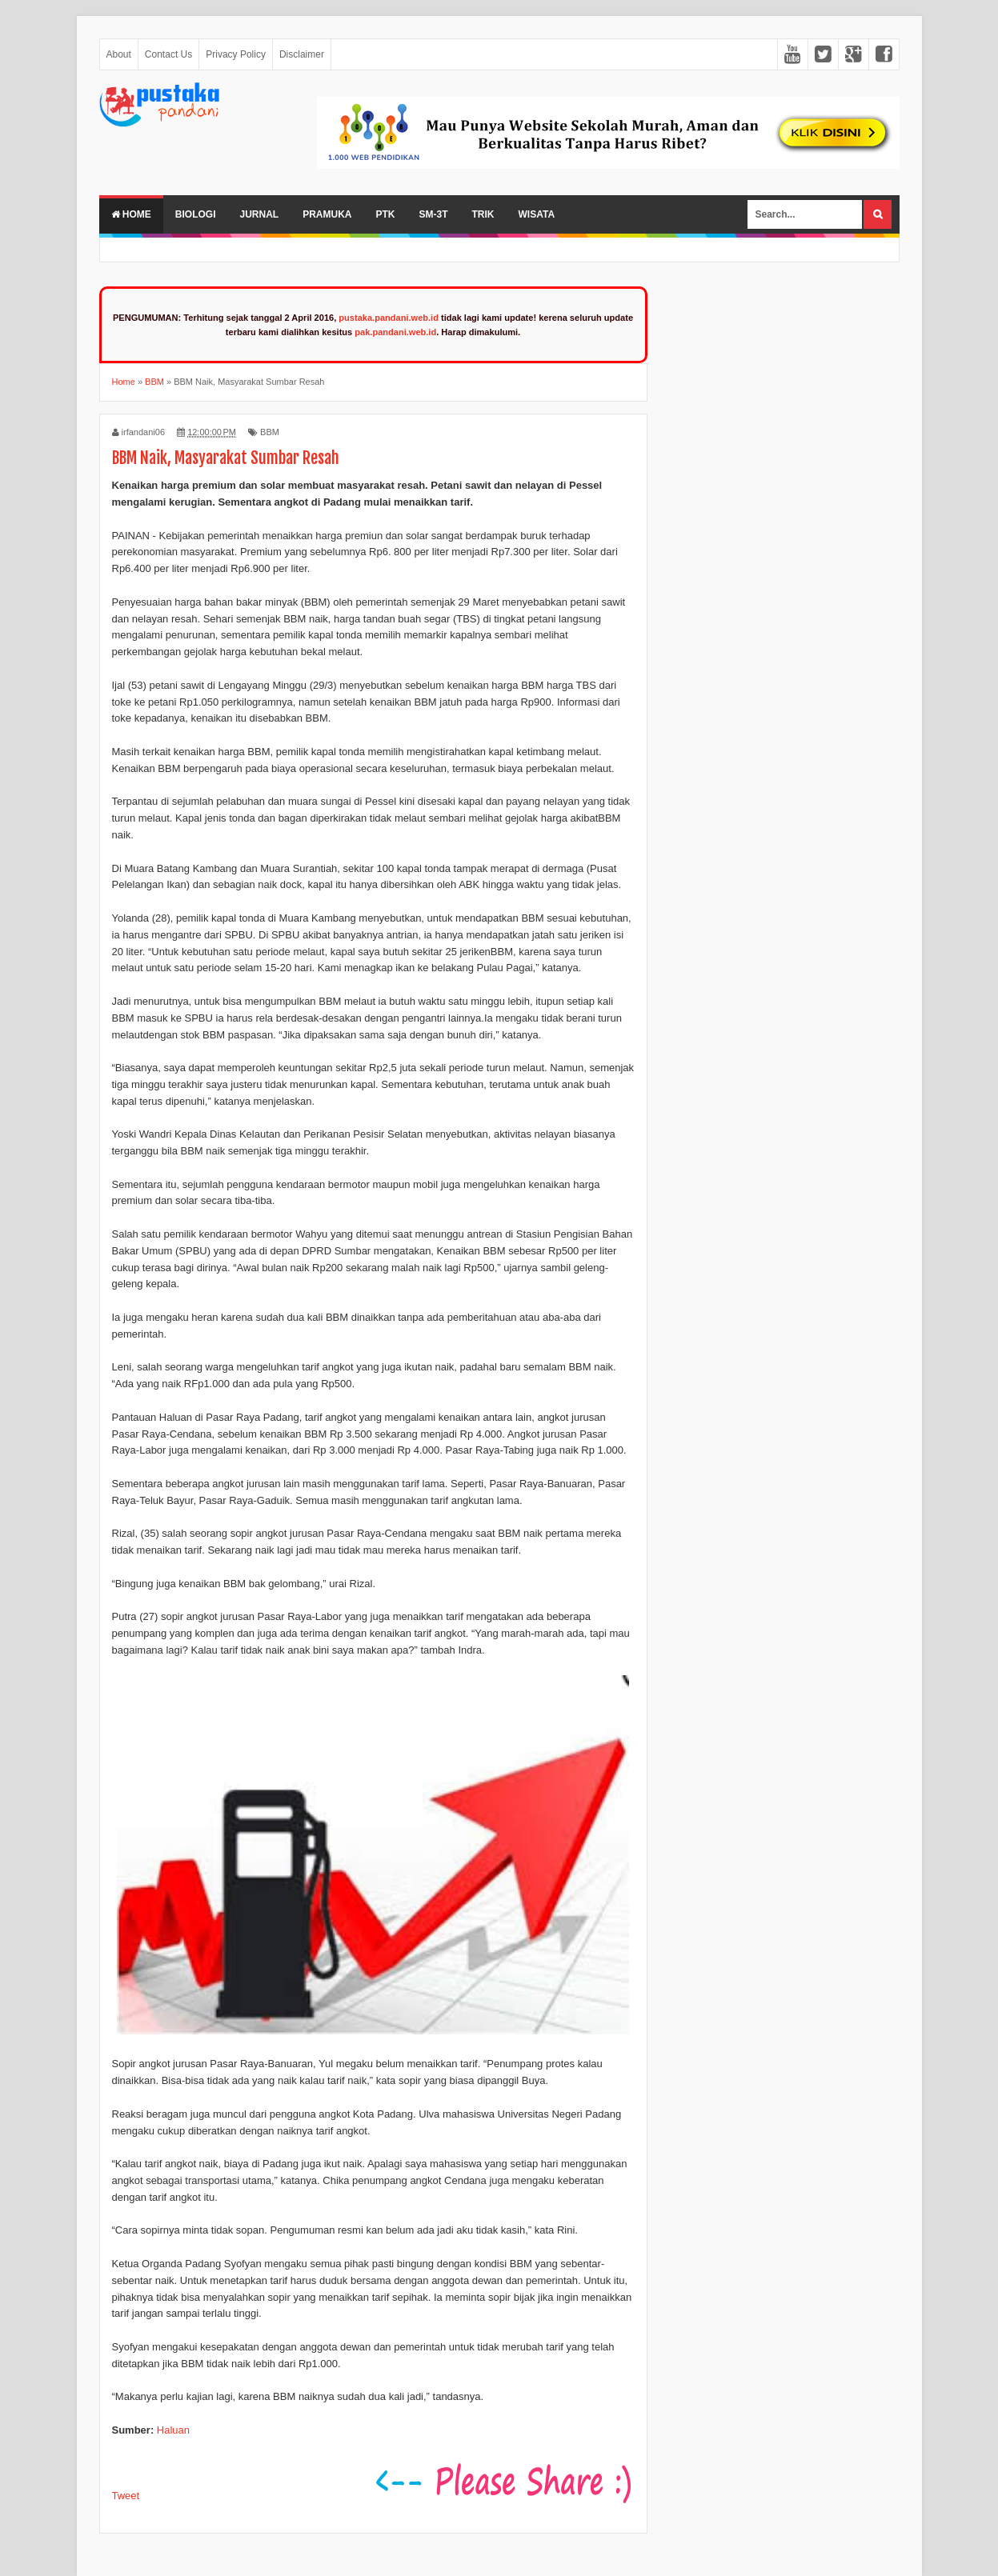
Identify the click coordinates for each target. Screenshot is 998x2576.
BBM (269, 432)
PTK (385, 214)
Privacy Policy (236, 54)
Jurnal (259, 214)
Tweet (126, 2496)
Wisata (537, 214)
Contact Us (168, 54)
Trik (483, 214)
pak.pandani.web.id (395, 332)
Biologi (195, 214)
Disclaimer (301, 54)
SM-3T (433, 214)
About (118, 54)
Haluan (173, 2430)
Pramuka (327, 214)
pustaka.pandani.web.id (389, 317)
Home (131, 214)
